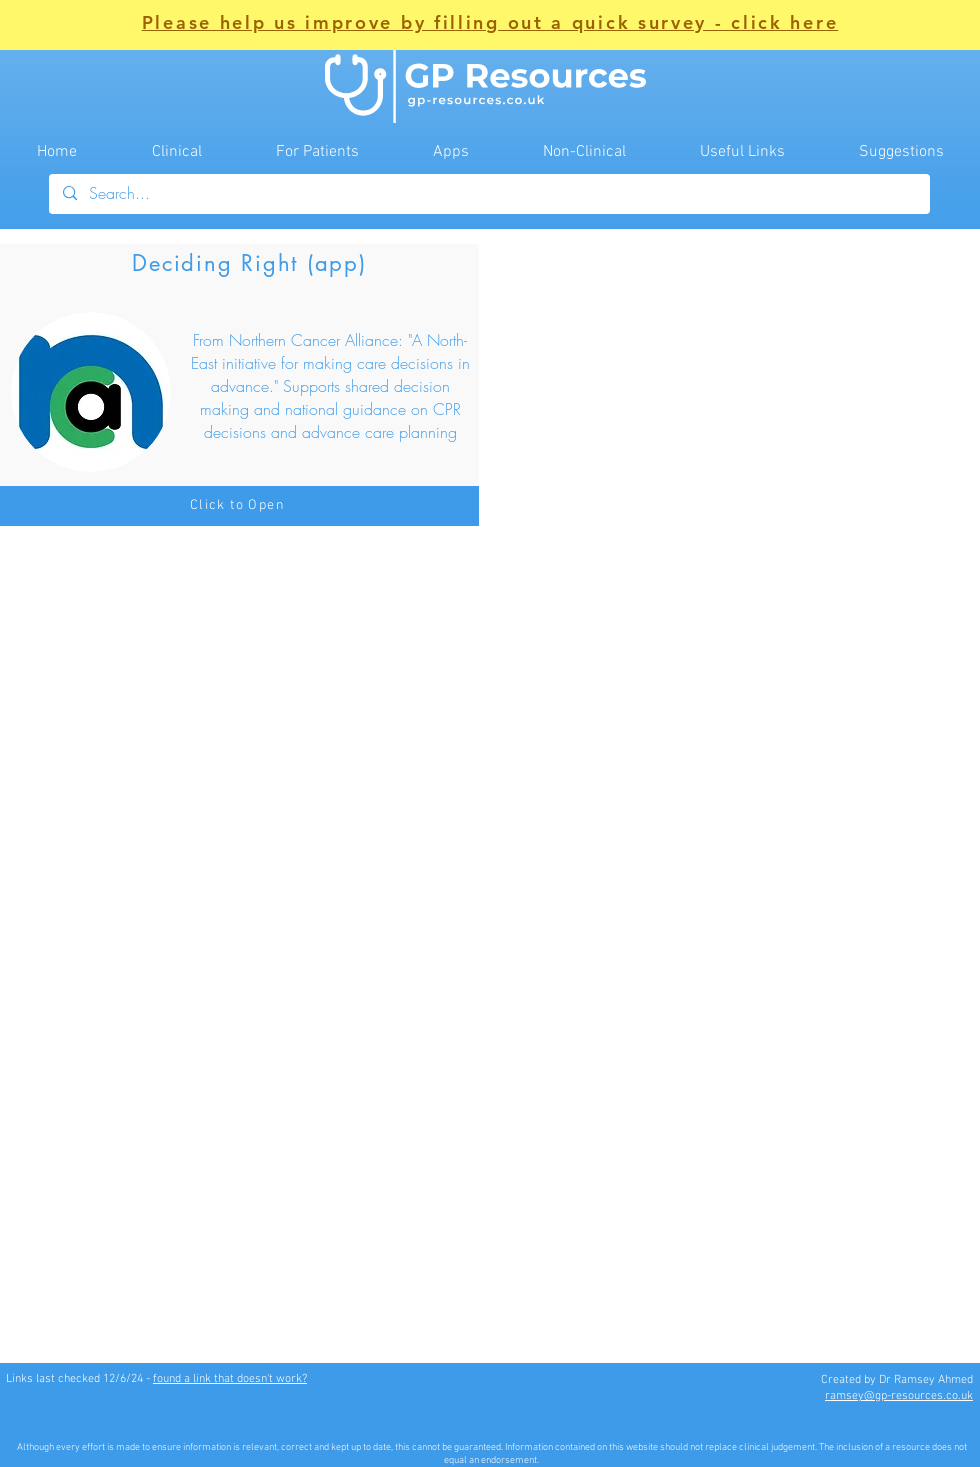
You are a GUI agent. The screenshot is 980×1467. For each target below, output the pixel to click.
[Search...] (488, 194)
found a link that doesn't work (227, 1379)
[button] (490, 24)
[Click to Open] (239, 506)
